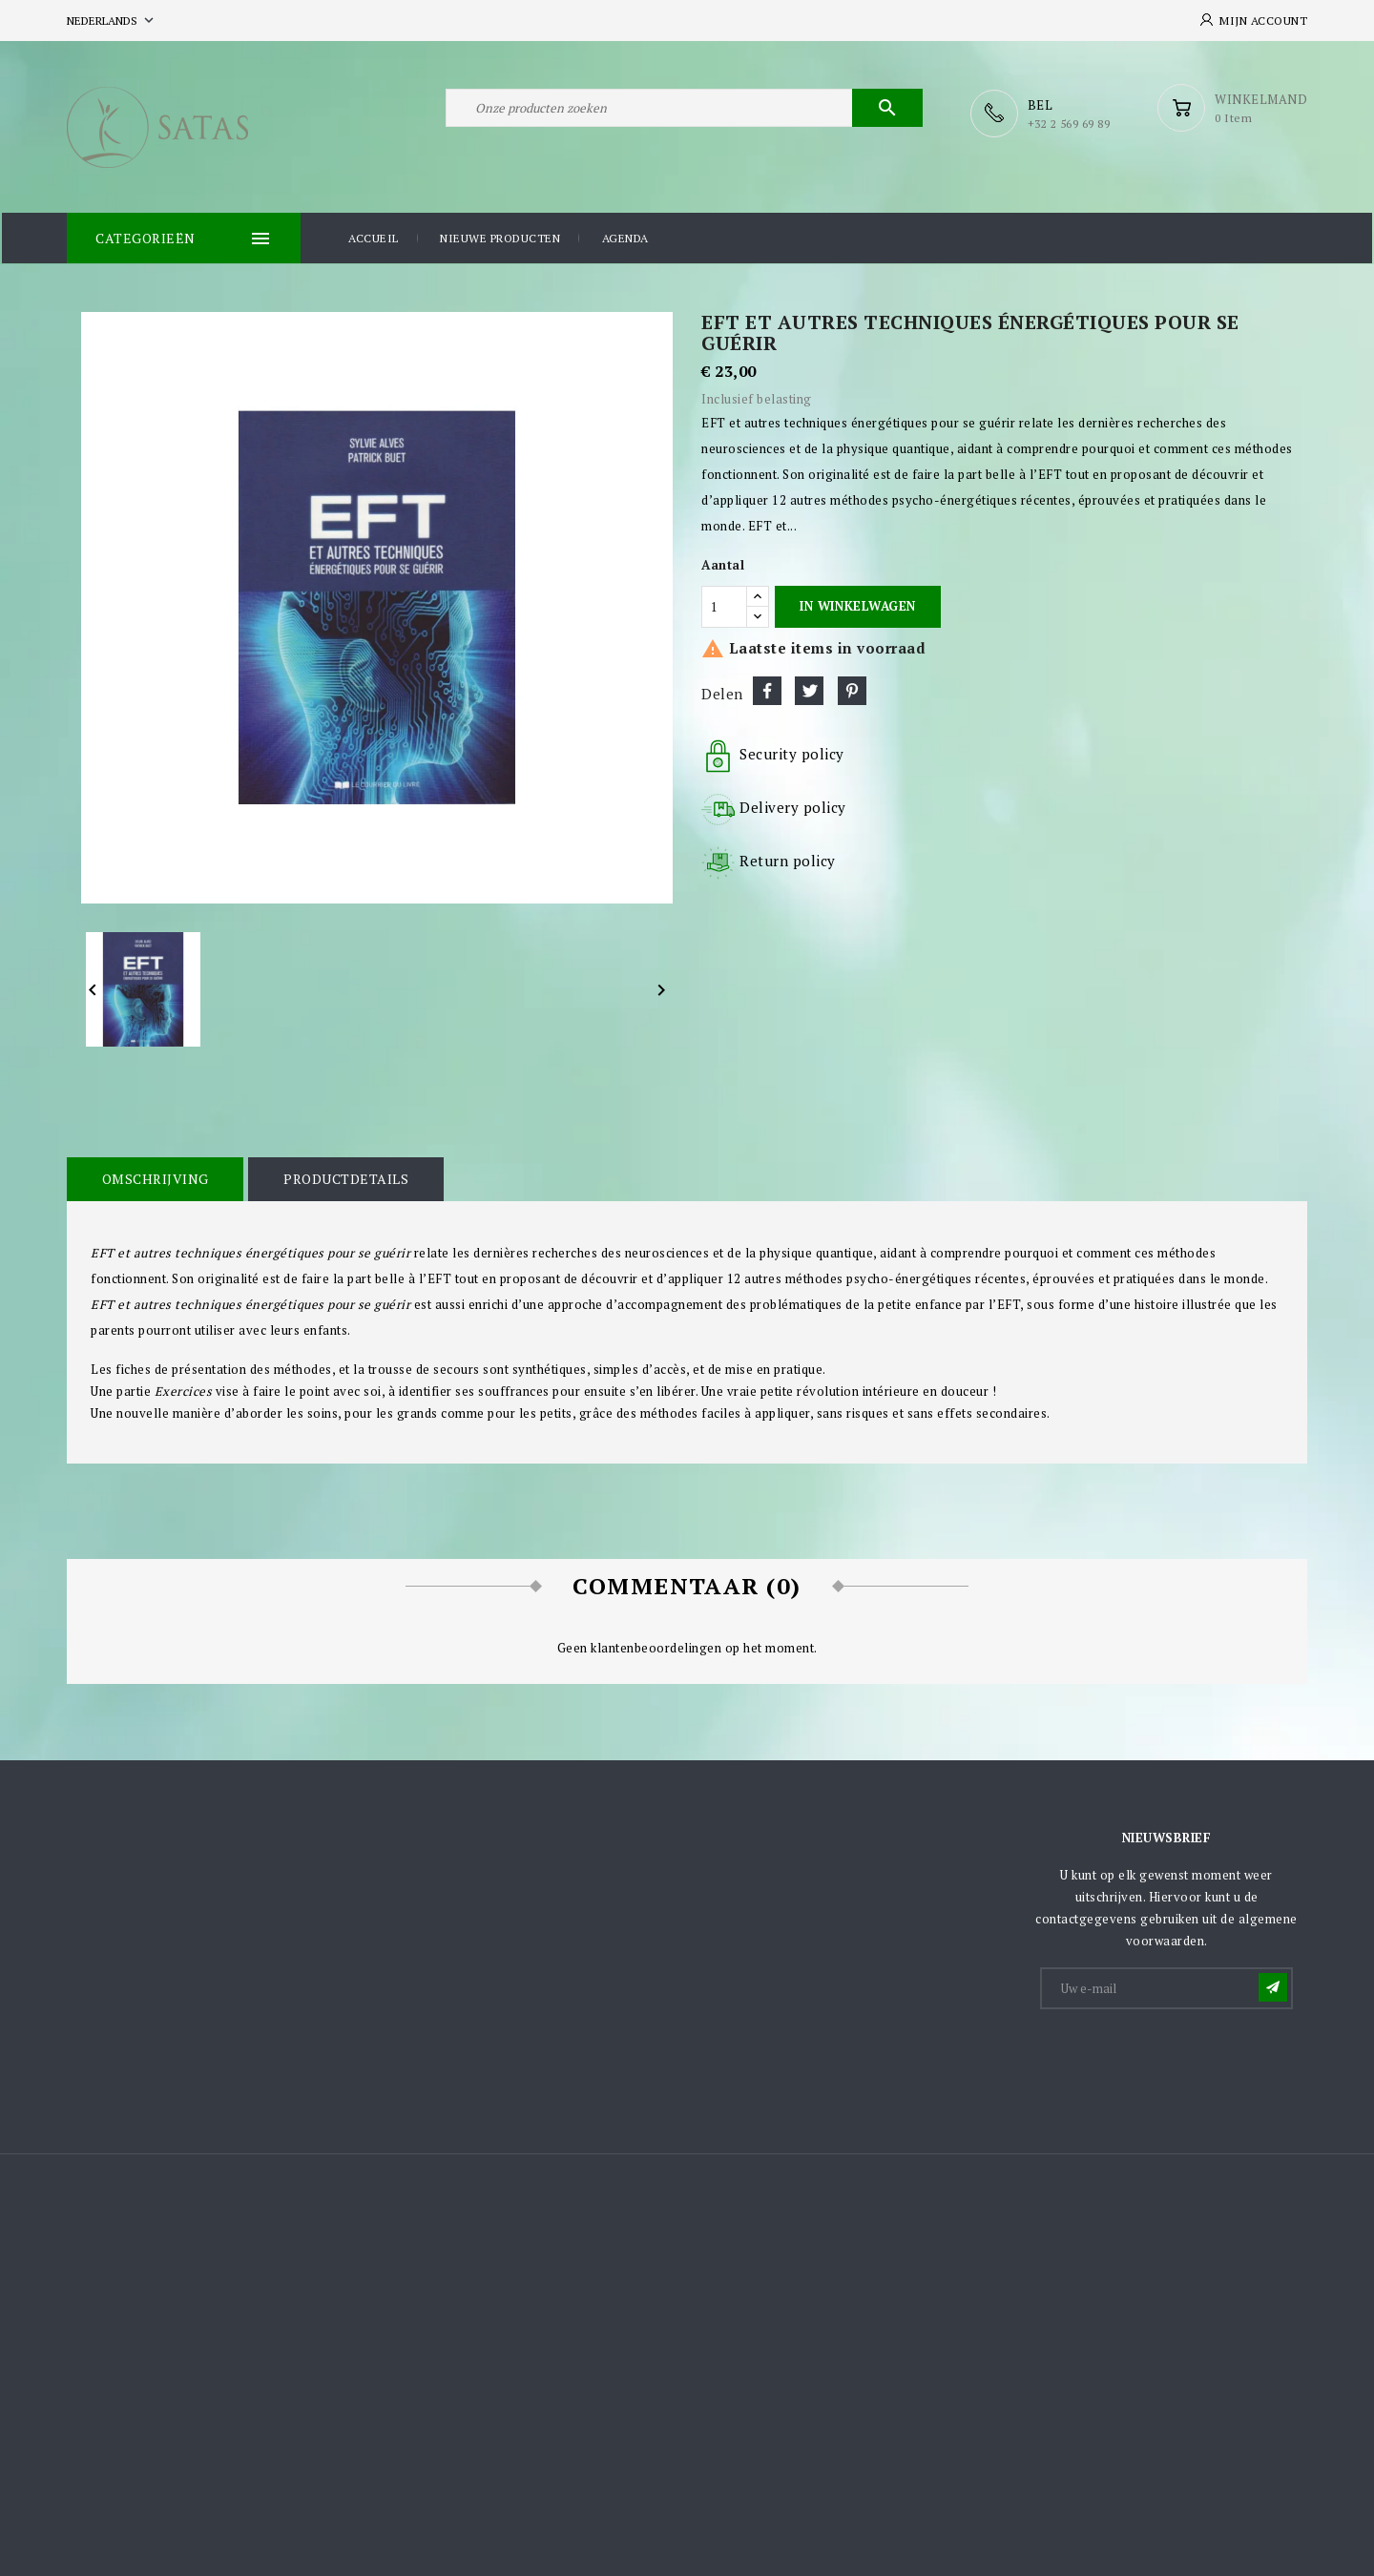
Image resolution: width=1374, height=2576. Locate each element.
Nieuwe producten (500, 237)
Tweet (809, 689)
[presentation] (1187, 2056)
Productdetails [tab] (341, 1177)
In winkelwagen (857, 604)
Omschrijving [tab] (153, 1177)
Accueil (373, 237)
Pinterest (852, 689)
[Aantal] (724, 605)
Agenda (625, 237)
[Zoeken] (684, 112)
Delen (767, 689)
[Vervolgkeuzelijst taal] (112, 20)
